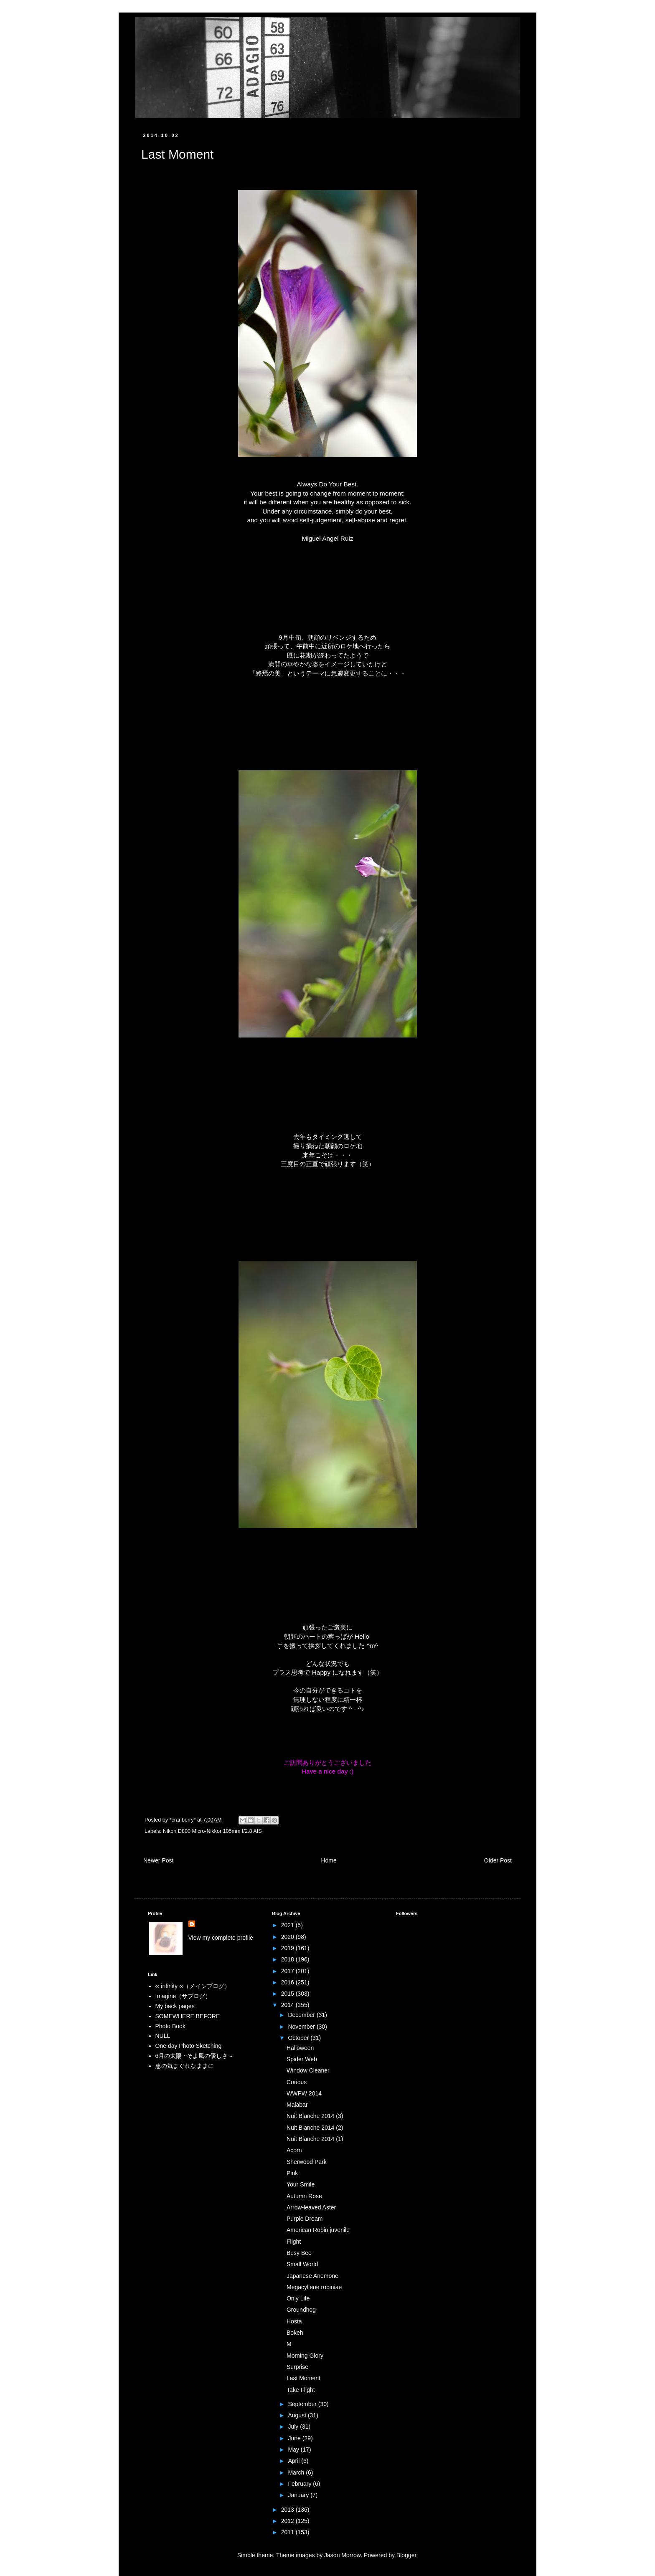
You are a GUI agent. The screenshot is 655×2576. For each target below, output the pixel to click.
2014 (288, 2005)
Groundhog (301, 2309)
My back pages (175, 2006)
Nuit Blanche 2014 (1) (315, 2139)
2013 (288, 2509)
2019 (288, 1948)
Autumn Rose (304, 2196)
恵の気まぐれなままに (184, 2065)
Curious (297, 2082)
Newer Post (158, 1860)
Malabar (297, 2104)
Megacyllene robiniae (314, 2287)
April (294, 2460)
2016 (288, 1982)
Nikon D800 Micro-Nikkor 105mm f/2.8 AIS (212, 1831)
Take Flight (301, 2389)
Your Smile (301, 2184)
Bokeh (295, 2332)
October (299, 2037)
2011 (288, 2532)
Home (328, 1860)
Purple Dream (304, 2218)
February (300, 2483)
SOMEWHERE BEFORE (187, 2016)
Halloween (300, 2048)
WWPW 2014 (304, 2093)
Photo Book (170, 2026)
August (297, 2415)
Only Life (298, 2298)
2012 (288, 2521)
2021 (288, 1925)
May (294, 2449)
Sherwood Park (307, 2161)
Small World (302, 2264)
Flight (294, 2241)
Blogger (406, 2555)
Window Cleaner (308, 2070)
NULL (162, 2035)
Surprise (297, 2366)
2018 (288, 1959)
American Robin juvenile (318, 2230)
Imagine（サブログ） (183, 1996)
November (302, 2026)
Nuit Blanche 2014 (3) (315, 2116)
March (297, 2472)
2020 (288, 1936)
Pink (292, 2173)
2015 (288, 1993)
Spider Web (302, 2059)
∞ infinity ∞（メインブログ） (192, 1986)
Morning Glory (305, 2355)
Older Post (498, 1860)
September (303, 2404)
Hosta (294, 2321)
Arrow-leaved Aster (311, 2207)
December (302, 2015)
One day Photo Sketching (188, 2045)
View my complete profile (220, 1937)
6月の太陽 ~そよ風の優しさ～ (194, 2055)
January (299, 2495)
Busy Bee (299, 2253)
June (295, 2438)
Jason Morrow (342, 2555)
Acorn (294, 2150)
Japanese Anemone (312, 2275)
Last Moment (303, 2378)
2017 (288, 1971)
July (294, 2426)
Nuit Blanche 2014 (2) (315, 2127)
